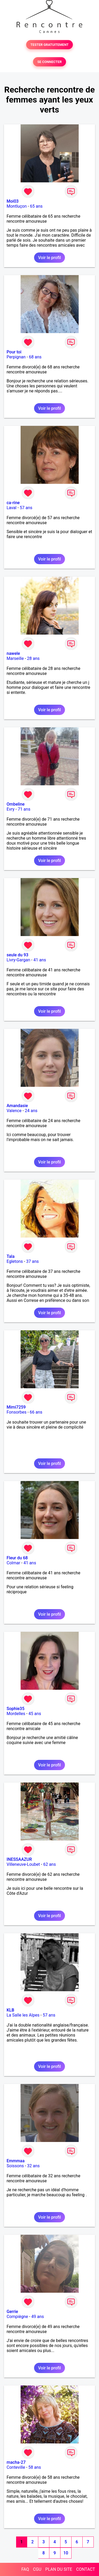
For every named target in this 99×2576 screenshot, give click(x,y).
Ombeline (16, 804)
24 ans (31, 1110)
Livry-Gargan (18, 959)
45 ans (35, 1713)
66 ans (36, 1412)
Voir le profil (49, 257)
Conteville (16, 2467)
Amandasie (17, 1105)
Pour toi (14, 351)
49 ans (37, 2316)
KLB (10, 2010)
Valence (14, 1110)
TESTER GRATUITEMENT (49, 45)
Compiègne (17, 2316)
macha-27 (16, 2462)
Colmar (13, 1562)
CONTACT (85, 2569)
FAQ (25, 2569)
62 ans (49, 1864)
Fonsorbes (16, 1412)
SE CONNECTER (49, 62)
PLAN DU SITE (58, 2569)
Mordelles (16, 1713)
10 (65, 2552)
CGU (37, 2569)
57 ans (26, 507)
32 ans (33, 2165)
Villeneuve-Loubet (23, 1864)
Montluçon (17, 206)
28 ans (33, 658)
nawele (13, 653)
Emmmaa (16, 2160)
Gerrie (12, 2311)
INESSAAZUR (19, 1859)
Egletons (15, 1261)
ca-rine (13, 502)
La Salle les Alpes (23, 2015)
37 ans (32, 1261)
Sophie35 (15, 1708)
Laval (11, 507)
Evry (11, 809)
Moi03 (12, 201)
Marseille (15, 658)
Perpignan (16, 356)
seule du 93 (17, 954)
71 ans (24, 809)
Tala (11, 1256)
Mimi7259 (16, 1407)
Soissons (15, 2165)
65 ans (36, 206)
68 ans (35, 356)
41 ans (40, 959)
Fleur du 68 (17, 1557)
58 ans (34, 2467)
